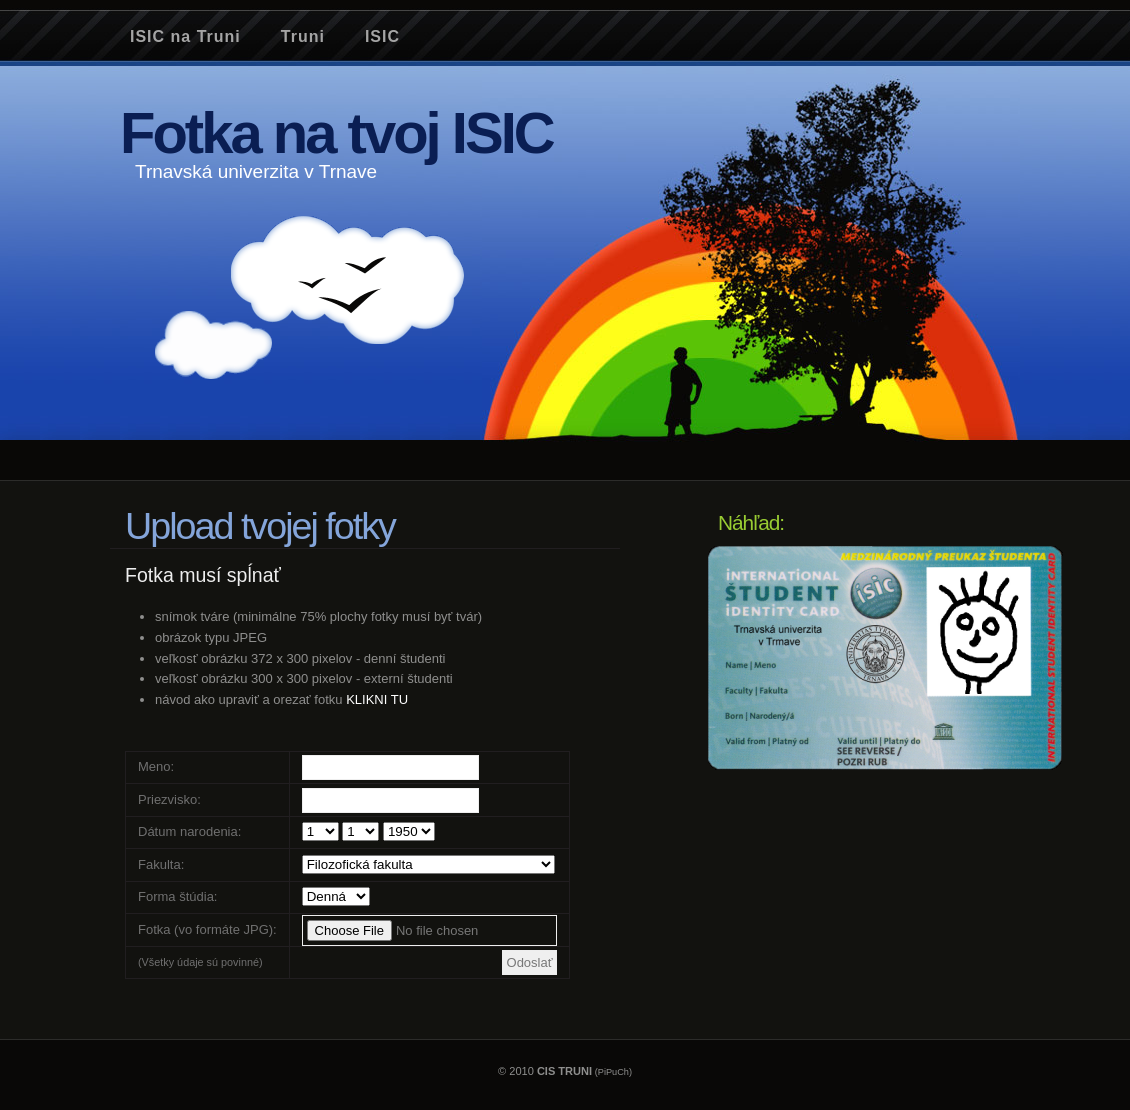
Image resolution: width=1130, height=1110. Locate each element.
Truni (303, 36)
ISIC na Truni (185, 36)
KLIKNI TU (377, 699)
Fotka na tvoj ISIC (336, 132)
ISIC (382, 36)
